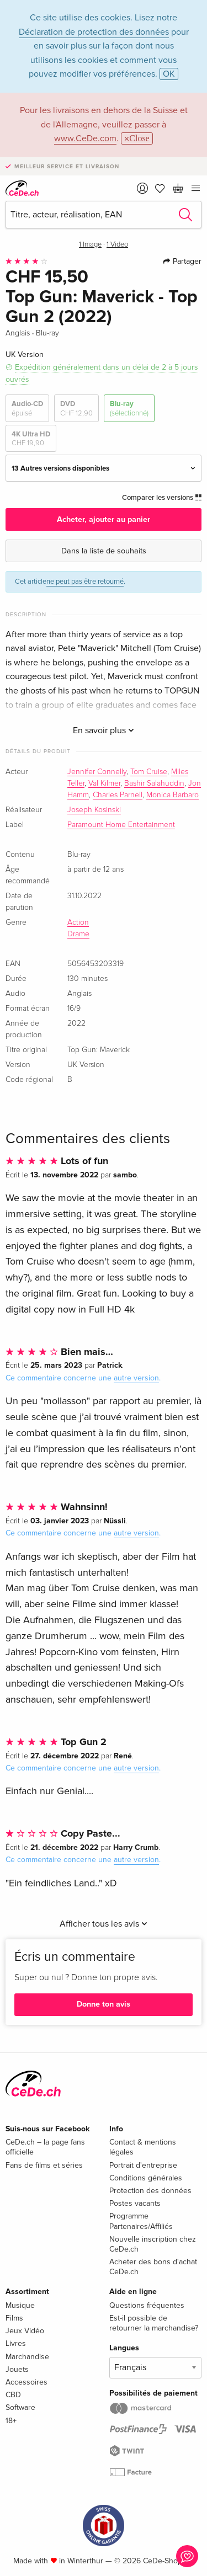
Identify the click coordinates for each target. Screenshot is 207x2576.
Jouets (17, 2369)
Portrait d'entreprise (143, 2165)
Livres (16, 2343)
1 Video (117, 244)
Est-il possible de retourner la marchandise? (153, 2323)
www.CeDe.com (85, 138)
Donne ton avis (103, 2004)
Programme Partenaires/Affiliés (141, 2221)
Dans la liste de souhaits (103, 551)
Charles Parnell (117, 795)
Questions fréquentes (146, 2305)
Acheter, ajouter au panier (103, 519)
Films (14, 2318)
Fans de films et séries (44, 2165)
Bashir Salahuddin (154, 783)
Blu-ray (129, 408)
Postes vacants (135, 2203)
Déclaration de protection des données (94, 32)
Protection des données (150, 2190)
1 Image (90, 244)
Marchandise (27, 2356)
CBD (13, 2394)
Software (20, 2407)
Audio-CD (27, 408)
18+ (11, 2420)
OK (169, 73)
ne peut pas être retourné (85, 581)
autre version (136, 1378)
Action (78, 922)
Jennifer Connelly (96, 772)
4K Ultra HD (31, 439)
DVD (76, 408)
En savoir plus (103, 730)
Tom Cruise (148, 772)
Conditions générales (145, 2178)
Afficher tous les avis (103, 1923)
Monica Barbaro (172, 795)
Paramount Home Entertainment (121, 825)
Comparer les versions (161, 497)
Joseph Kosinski (94, 810)
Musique (20, 2305)
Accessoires (26, 2382)
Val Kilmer (104, 783)
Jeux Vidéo (25, 2330)
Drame (78, 934)
